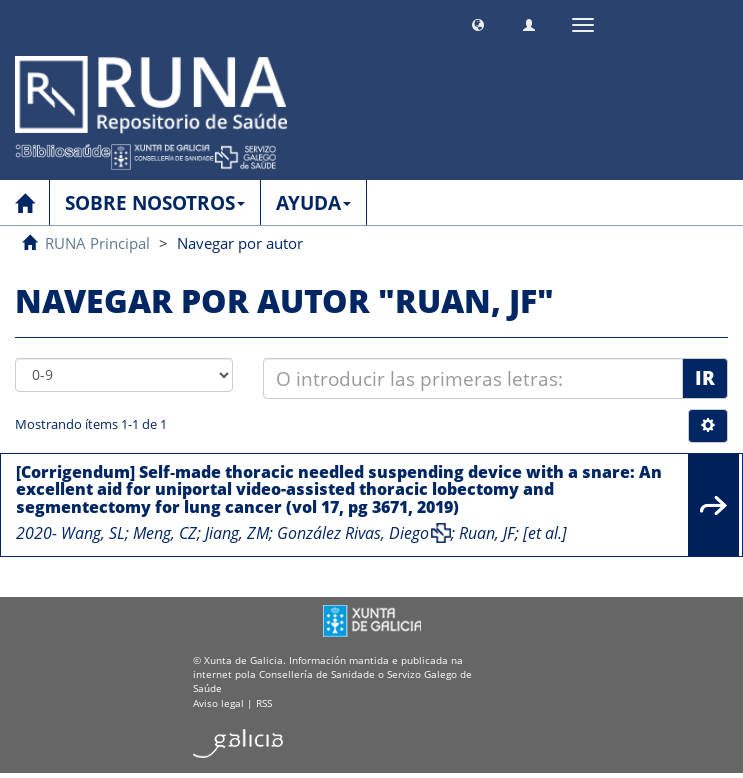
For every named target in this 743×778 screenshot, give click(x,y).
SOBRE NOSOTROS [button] (155, 203)
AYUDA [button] (313, 203)
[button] (478, 22)
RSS (264, 703)
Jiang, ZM (237, 533)
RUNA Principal (97, 243)
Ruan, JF (487, 533)
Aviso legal (218, 703)
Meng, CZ (165, 533)
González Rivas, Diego (353, 533)
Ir (705, 378)
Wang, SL (93, 533)
